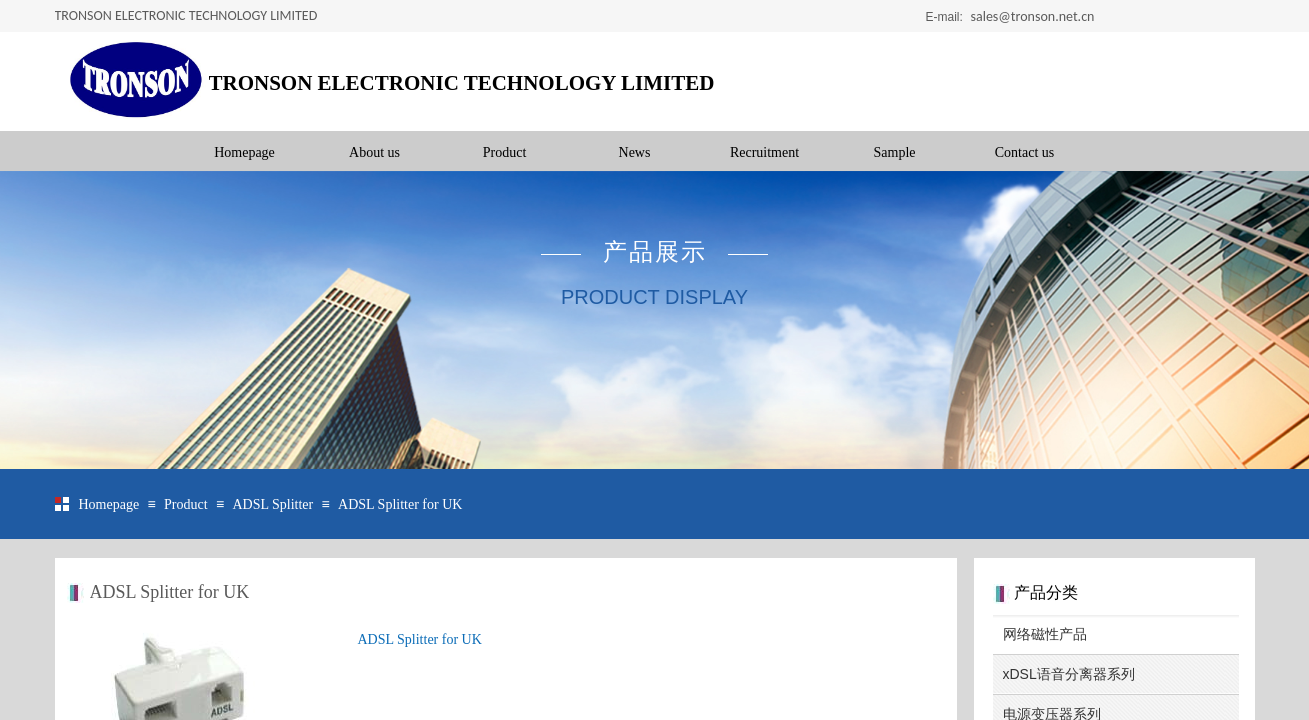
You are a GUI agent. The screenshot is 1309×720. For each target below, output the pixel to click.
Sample (895, 152)
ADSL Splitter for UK (400, 504)
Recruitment (764, 152)
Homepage (244, 152)
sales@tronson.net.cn (1033, 16)
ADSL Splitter (272, 504)
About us (374, 152)
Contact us (1025, 152)
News (635, 152)
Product (505, 152)
